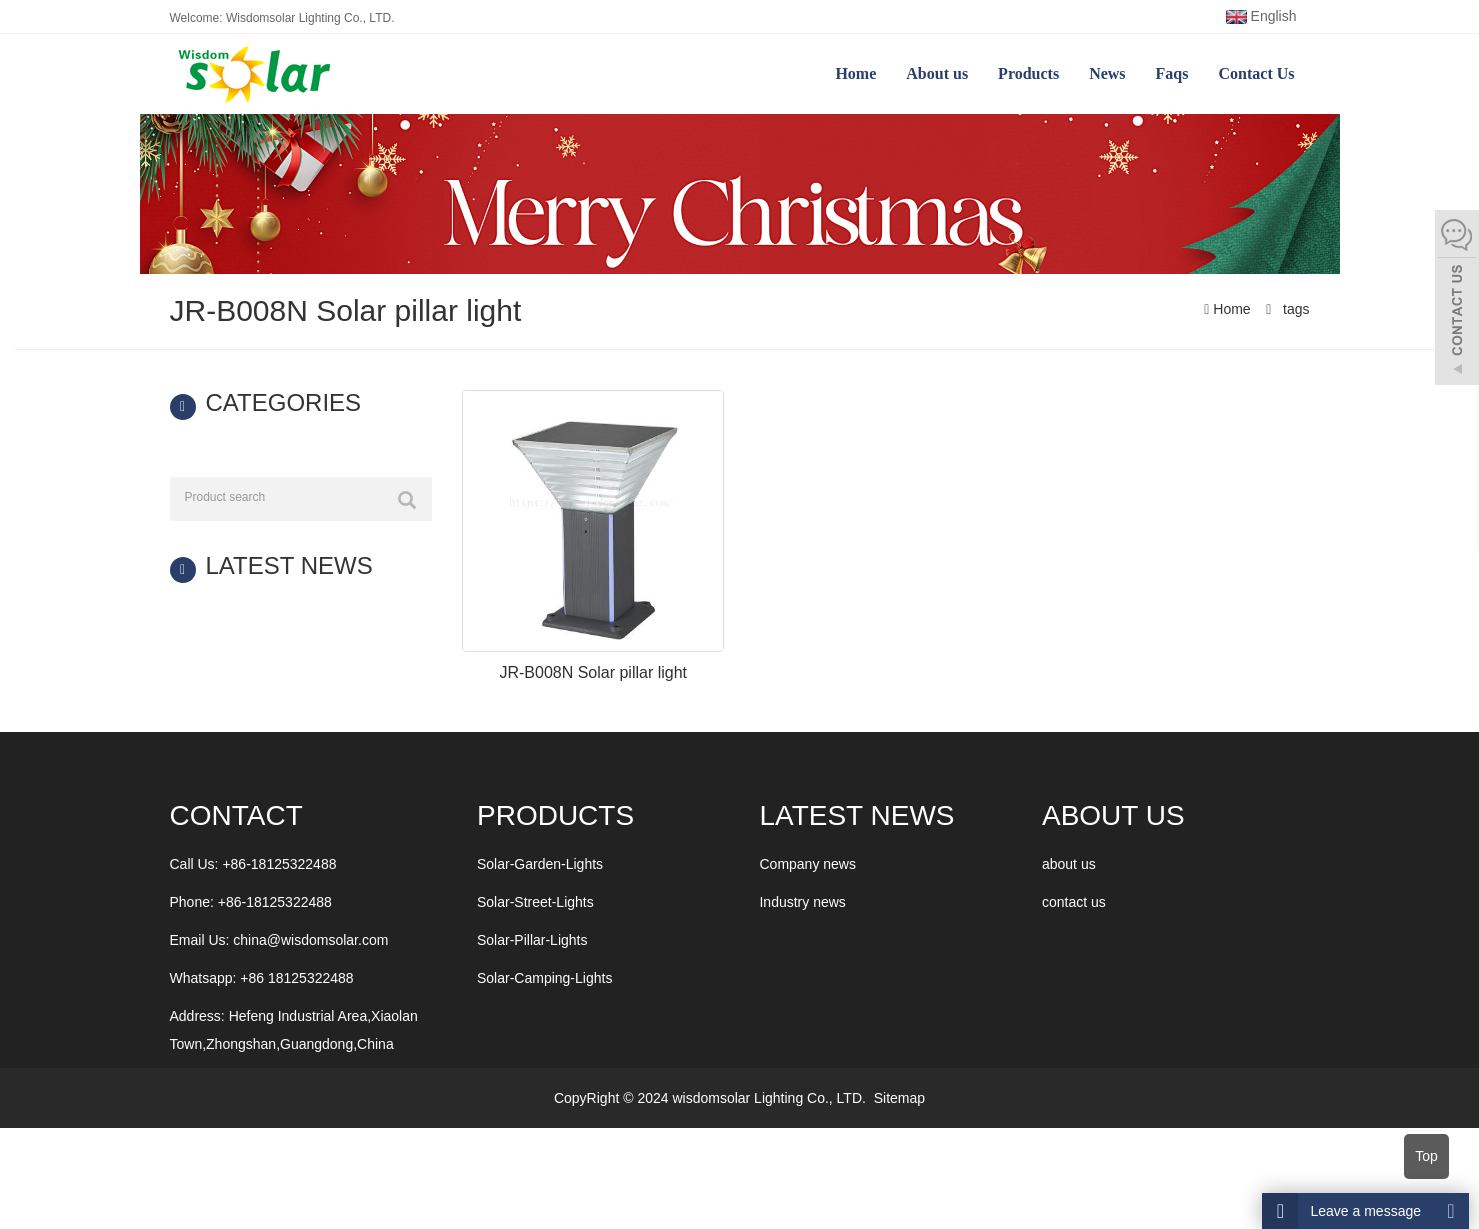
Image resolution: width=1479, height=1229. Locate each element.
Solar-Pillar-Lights (532, 940)
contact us (1074, 902)
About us (937, 73)
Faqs (1172, 73)
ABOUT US (1113, 815)
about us (1069, 864)
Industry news (802, 902)
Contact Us (1257, 73)
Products (1028, 73)
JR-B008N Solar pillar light (593, 672)
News (1107, 73)
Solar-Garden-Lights (540, 864)
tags (1294, 309)
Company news (807, 864)
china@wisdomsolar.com (310, 940)
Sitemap (899, 1098)
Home (855, 73)
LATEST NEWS (856, 815)
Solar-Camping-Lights (544, 978)
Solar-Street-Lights (535, 902)
